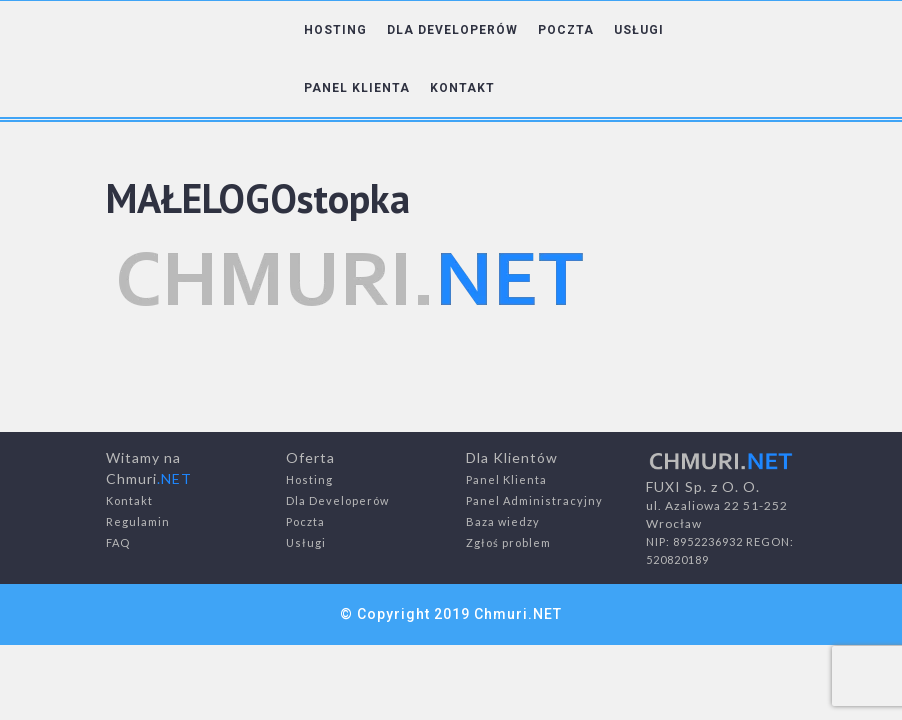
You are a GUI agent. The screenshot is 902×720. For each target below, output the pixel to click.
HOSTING (335, 30)
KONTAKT (462, 88)
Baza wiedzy (503, 521)
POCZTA (566, 30)
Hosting (309, 479)
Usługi (306, 542)
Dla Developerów (337, 500)
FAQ (118, 542)
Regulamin (138, 521)
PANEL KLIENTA (357, 88)
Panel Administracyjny (534, 500)
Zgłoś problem (508, 542)
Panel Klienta (506, 479)
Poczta (305, 521)
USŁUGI (639, 30)
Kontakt (129, 500)
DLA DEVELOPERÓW (452, 30)
